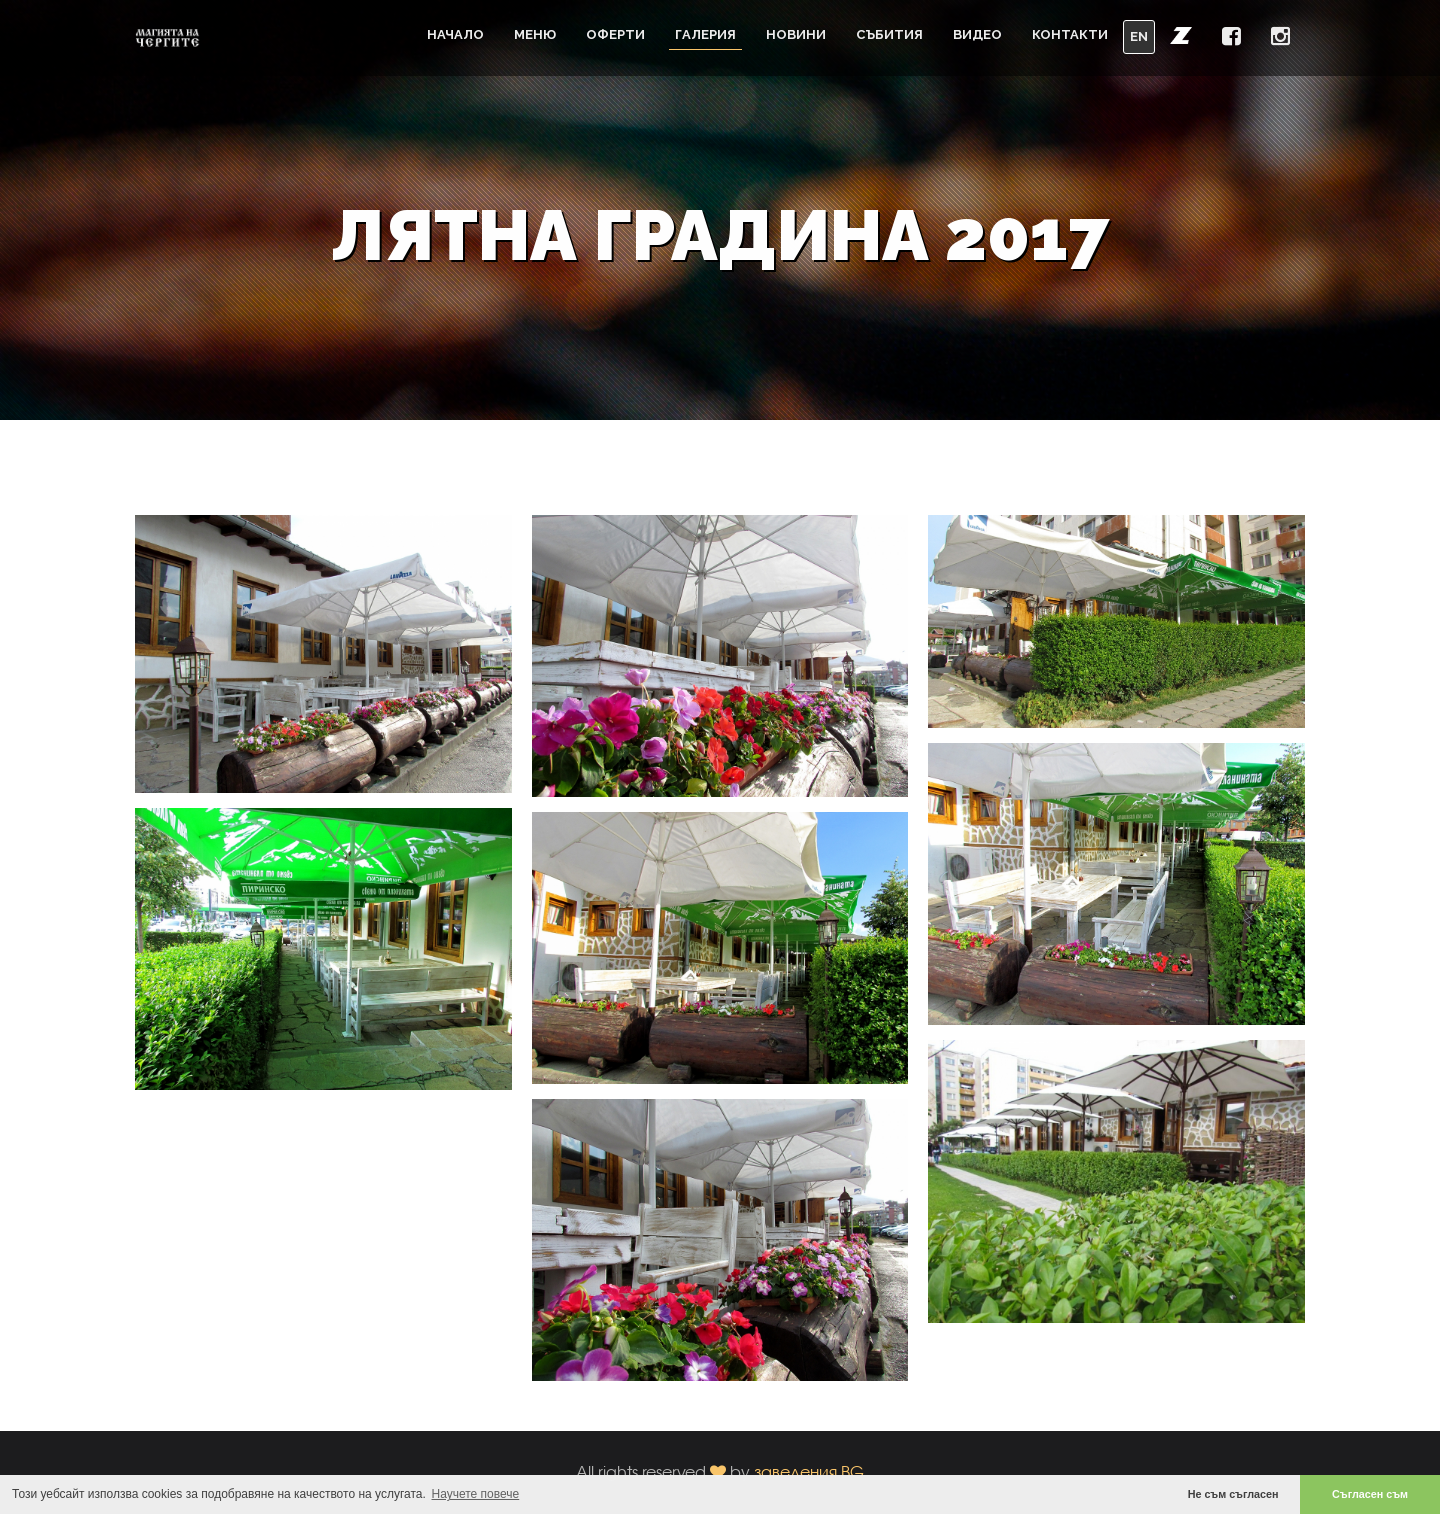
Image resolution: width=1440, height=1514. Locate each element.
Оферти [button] (615, 34)
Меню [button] (535, 34)
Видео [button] (977, 34)
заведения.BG (809, 1471)
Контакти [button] (1070, 34)
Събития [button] (889, 34)
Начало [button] (455, 34)
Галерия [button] (705, 34)
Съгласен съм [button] (1370, 1494)
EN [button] (1139, 36)
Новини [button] (796, 34)
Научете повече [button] (476, 1494)
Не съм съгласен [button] (1233, 1494)
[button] (1181, 35)
